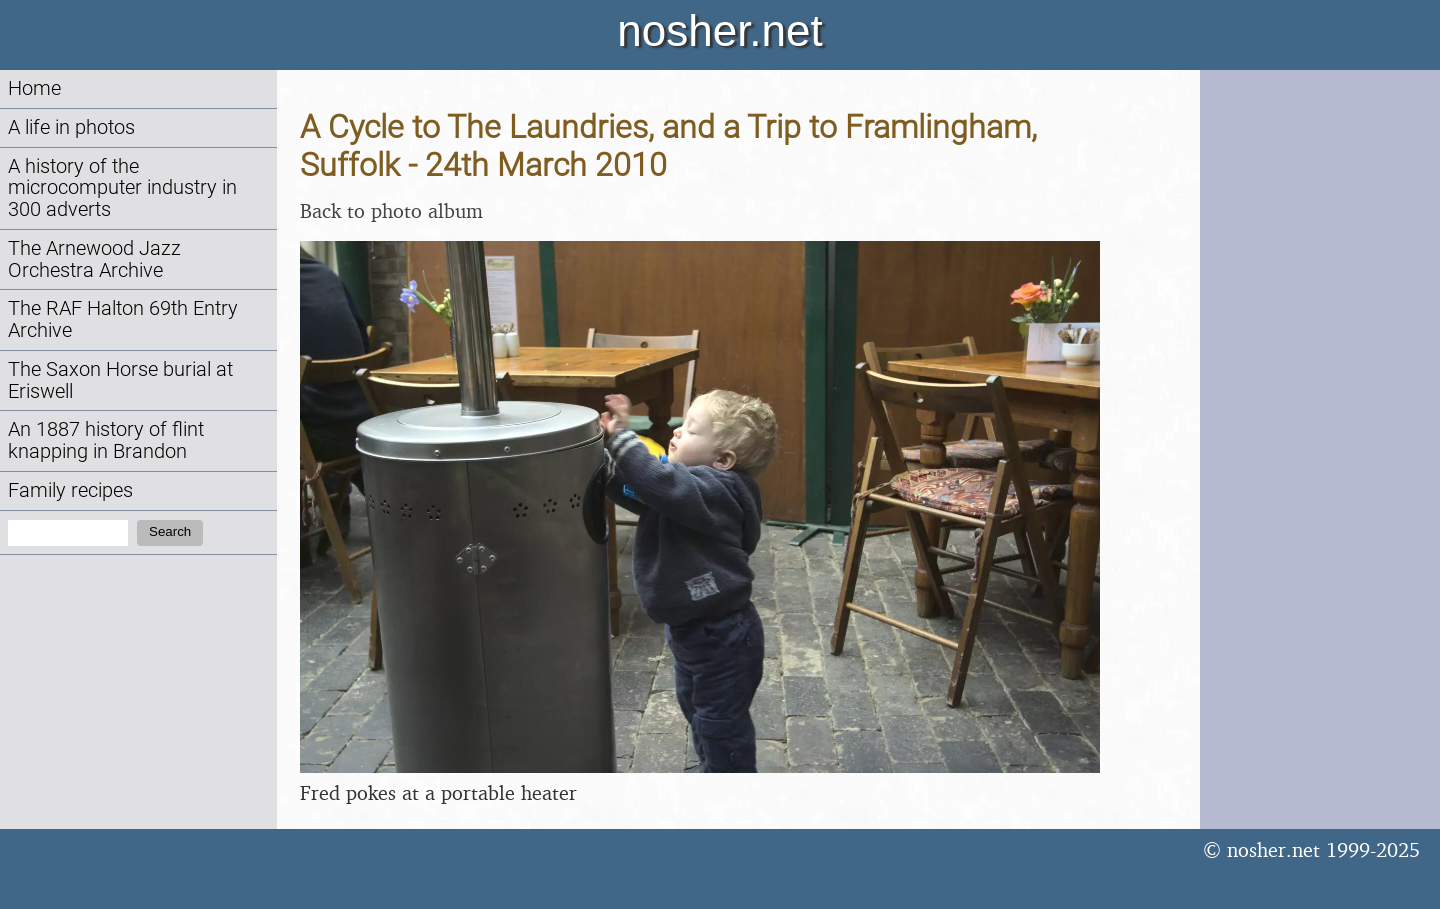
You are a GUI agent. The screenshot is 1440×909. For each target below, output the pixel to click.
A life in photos (71, 127)
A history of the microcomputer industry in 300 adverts (122, 188)
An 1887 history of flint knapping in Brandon (106, 440)
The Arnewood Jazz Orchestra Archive (94, 259)
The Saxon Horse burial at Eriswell (120, 380)
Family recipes (70, 490)
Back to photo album (391, 210)
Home (34, 88)
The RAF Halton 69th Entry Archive (123, 319)
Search (170, 531)
